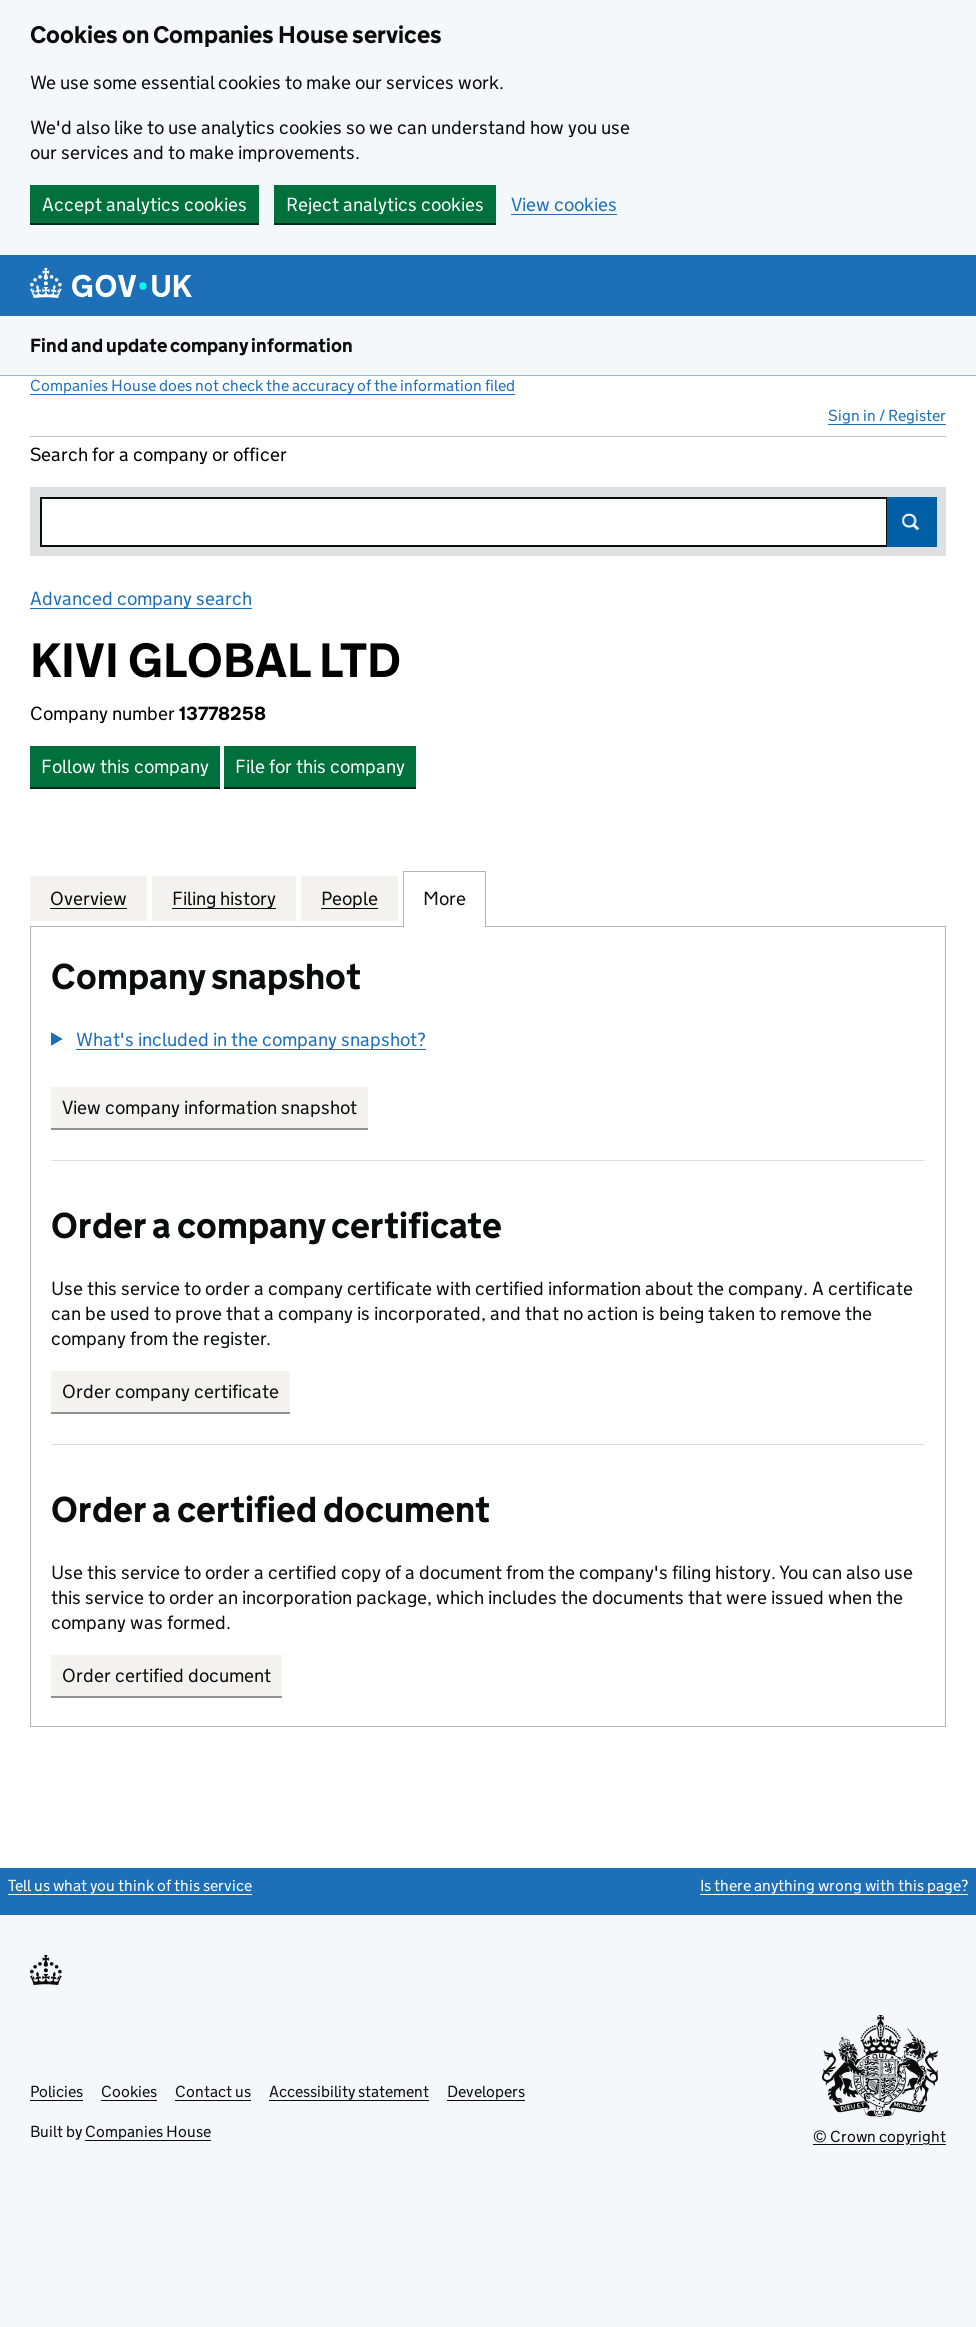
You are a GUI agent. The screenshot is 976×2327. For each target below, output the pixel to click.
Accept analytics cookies (144, 204)
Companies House (148, 2131)
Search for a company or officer (158, 454)
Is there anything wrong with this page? (834, 1885)
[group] (488, 1042)
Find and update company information (191, 345)
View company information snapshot (215, 1107)
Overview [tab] (88, 898)
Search (912, 522)
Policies (56, 2091)
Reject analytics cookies (385, 204)
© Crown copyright (879, 2136)
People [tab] (349, 898)
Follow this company (125, 766)
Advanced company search (141, 598)
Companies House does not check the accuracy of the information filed (272, 385)
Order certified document (166, 1675)
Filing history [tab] (224, 898)
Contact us (213, 2091)
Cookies (129, 2091)
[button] (238, 1039)
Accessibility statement (349, 2091)
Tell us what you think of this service (130, 1885)
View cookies (564, 204)
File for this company (320, 766)
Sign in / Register (887, 415)
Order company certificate (170, 1391)
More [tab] (444, 898)
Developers (486, 2091)
